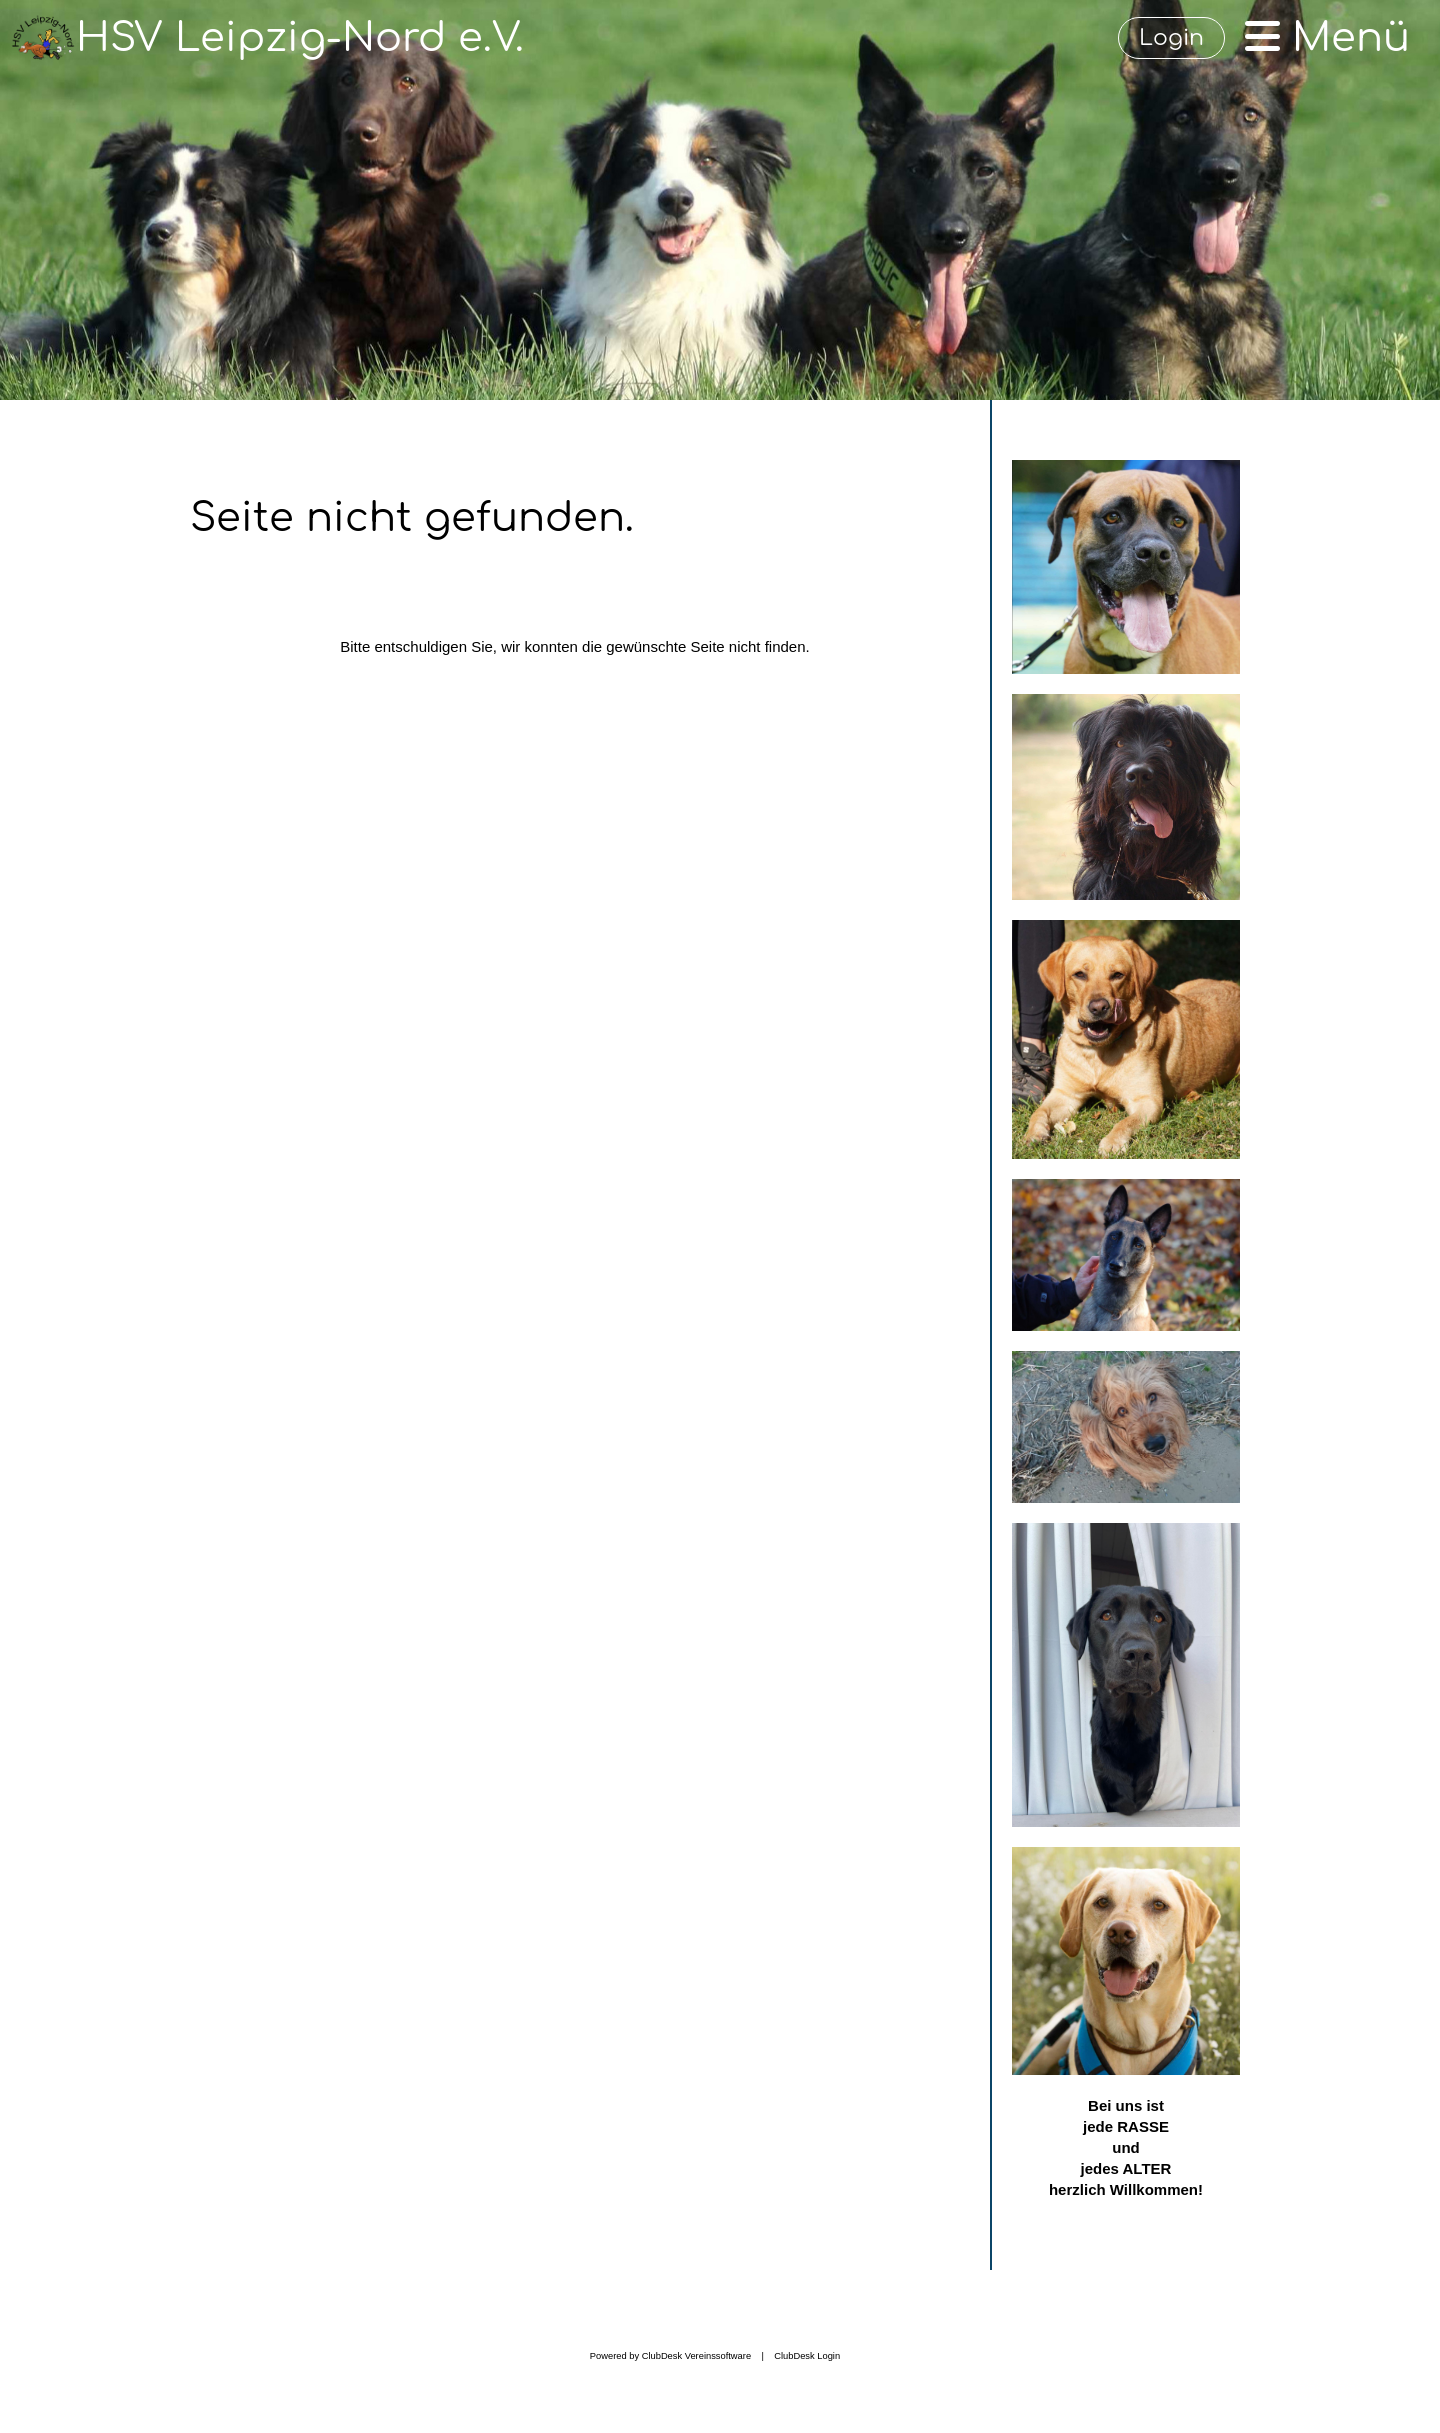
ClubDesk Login (807, 2356)
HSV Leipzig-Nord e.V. (300, 38)
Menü (1327, 38)
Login (1171, 38)
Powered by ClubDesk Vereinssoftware (670, 2356)
